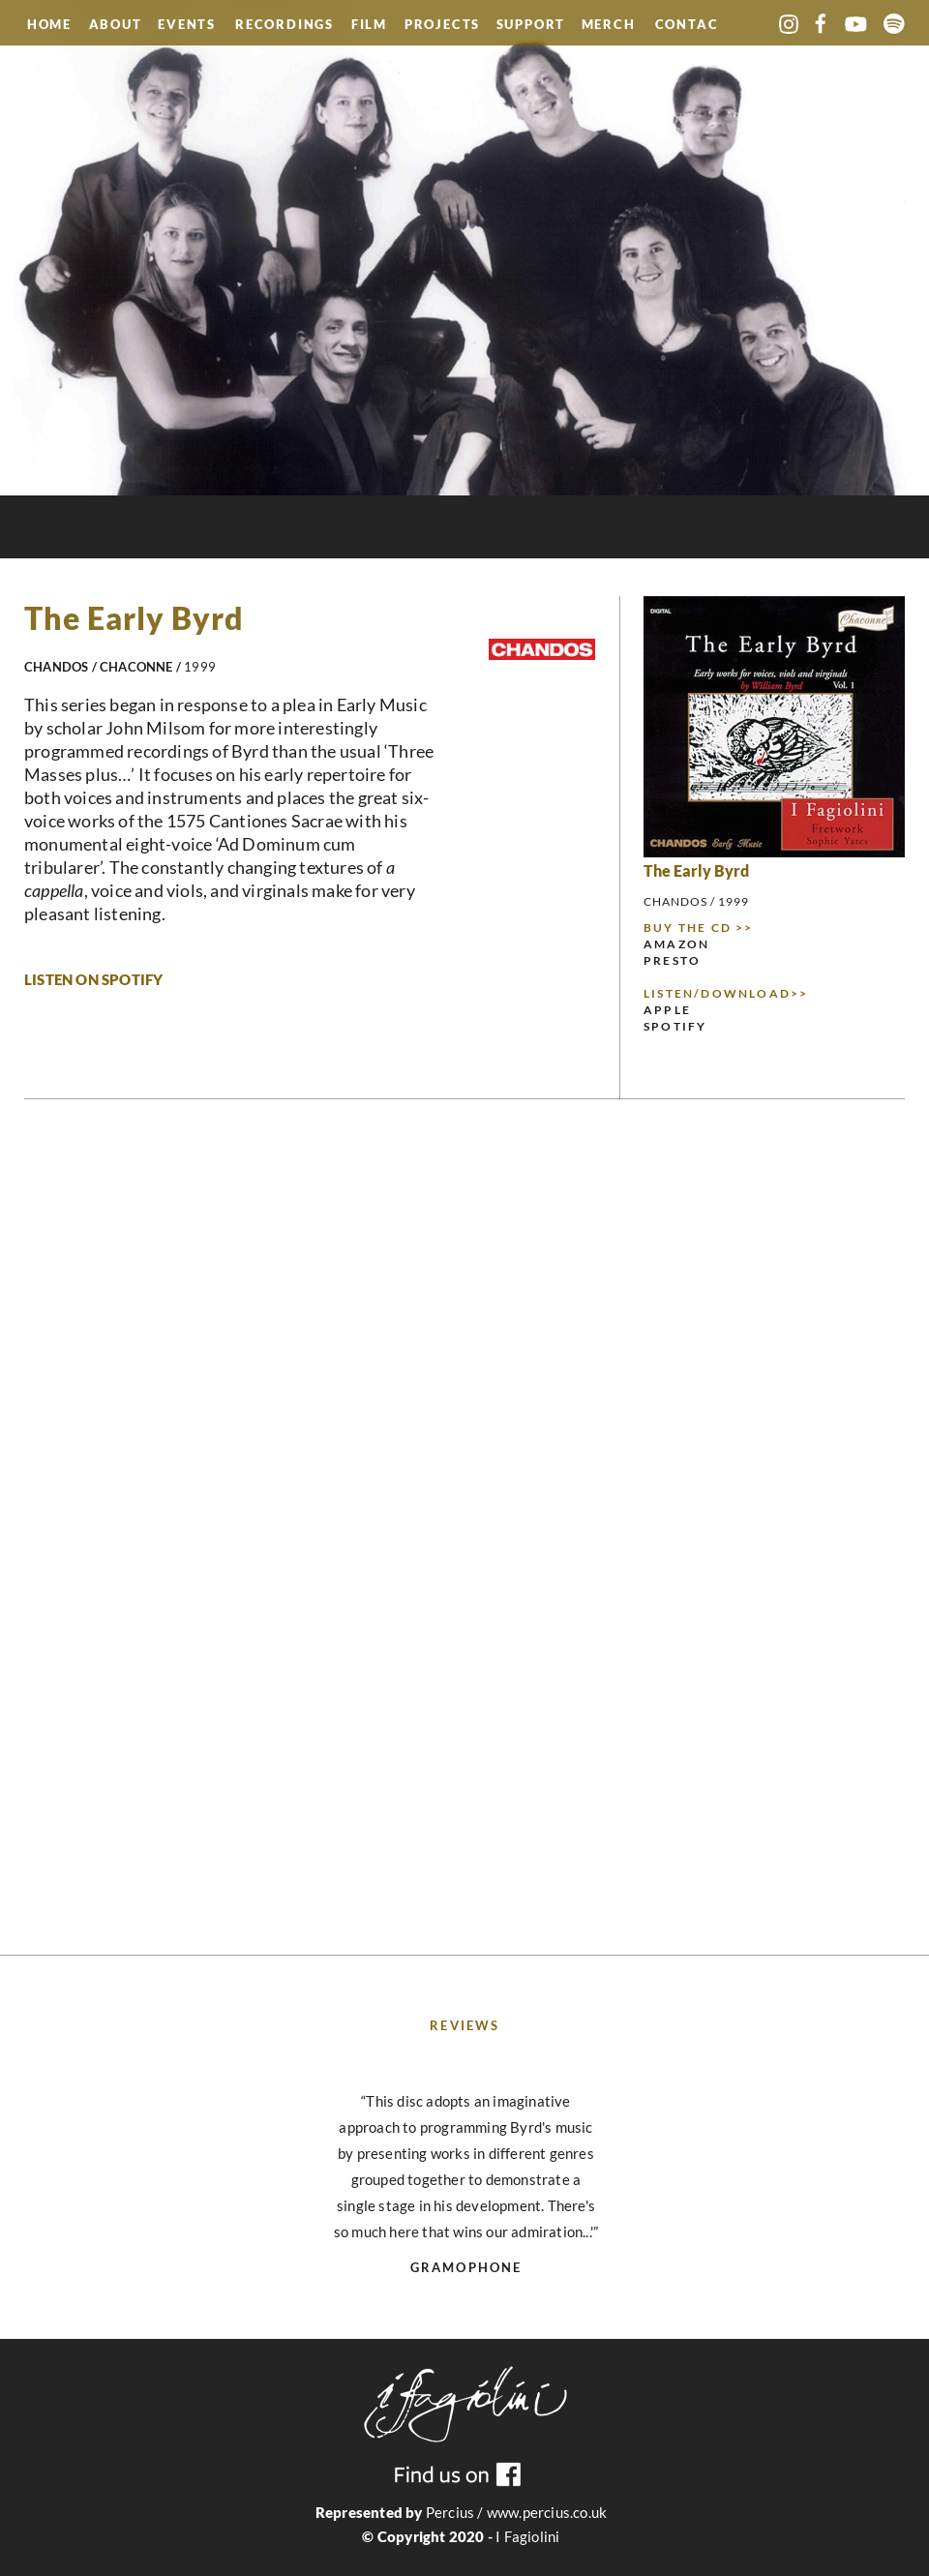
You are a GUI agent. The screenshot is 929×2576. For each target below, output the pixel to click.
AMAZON (676, 944)
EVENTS (189, 24)
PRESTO (672, 960)
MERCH (609, 26)
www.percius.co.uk (547, 2512)
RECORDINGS (284, 26)
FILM (369, 26)
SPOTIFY (675, 1026)
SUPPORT (531, 26)
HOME (49, 24)
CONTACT (687, 26)
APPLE (667, 1010)
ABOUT (115, 26)
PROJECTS (442, 26)
